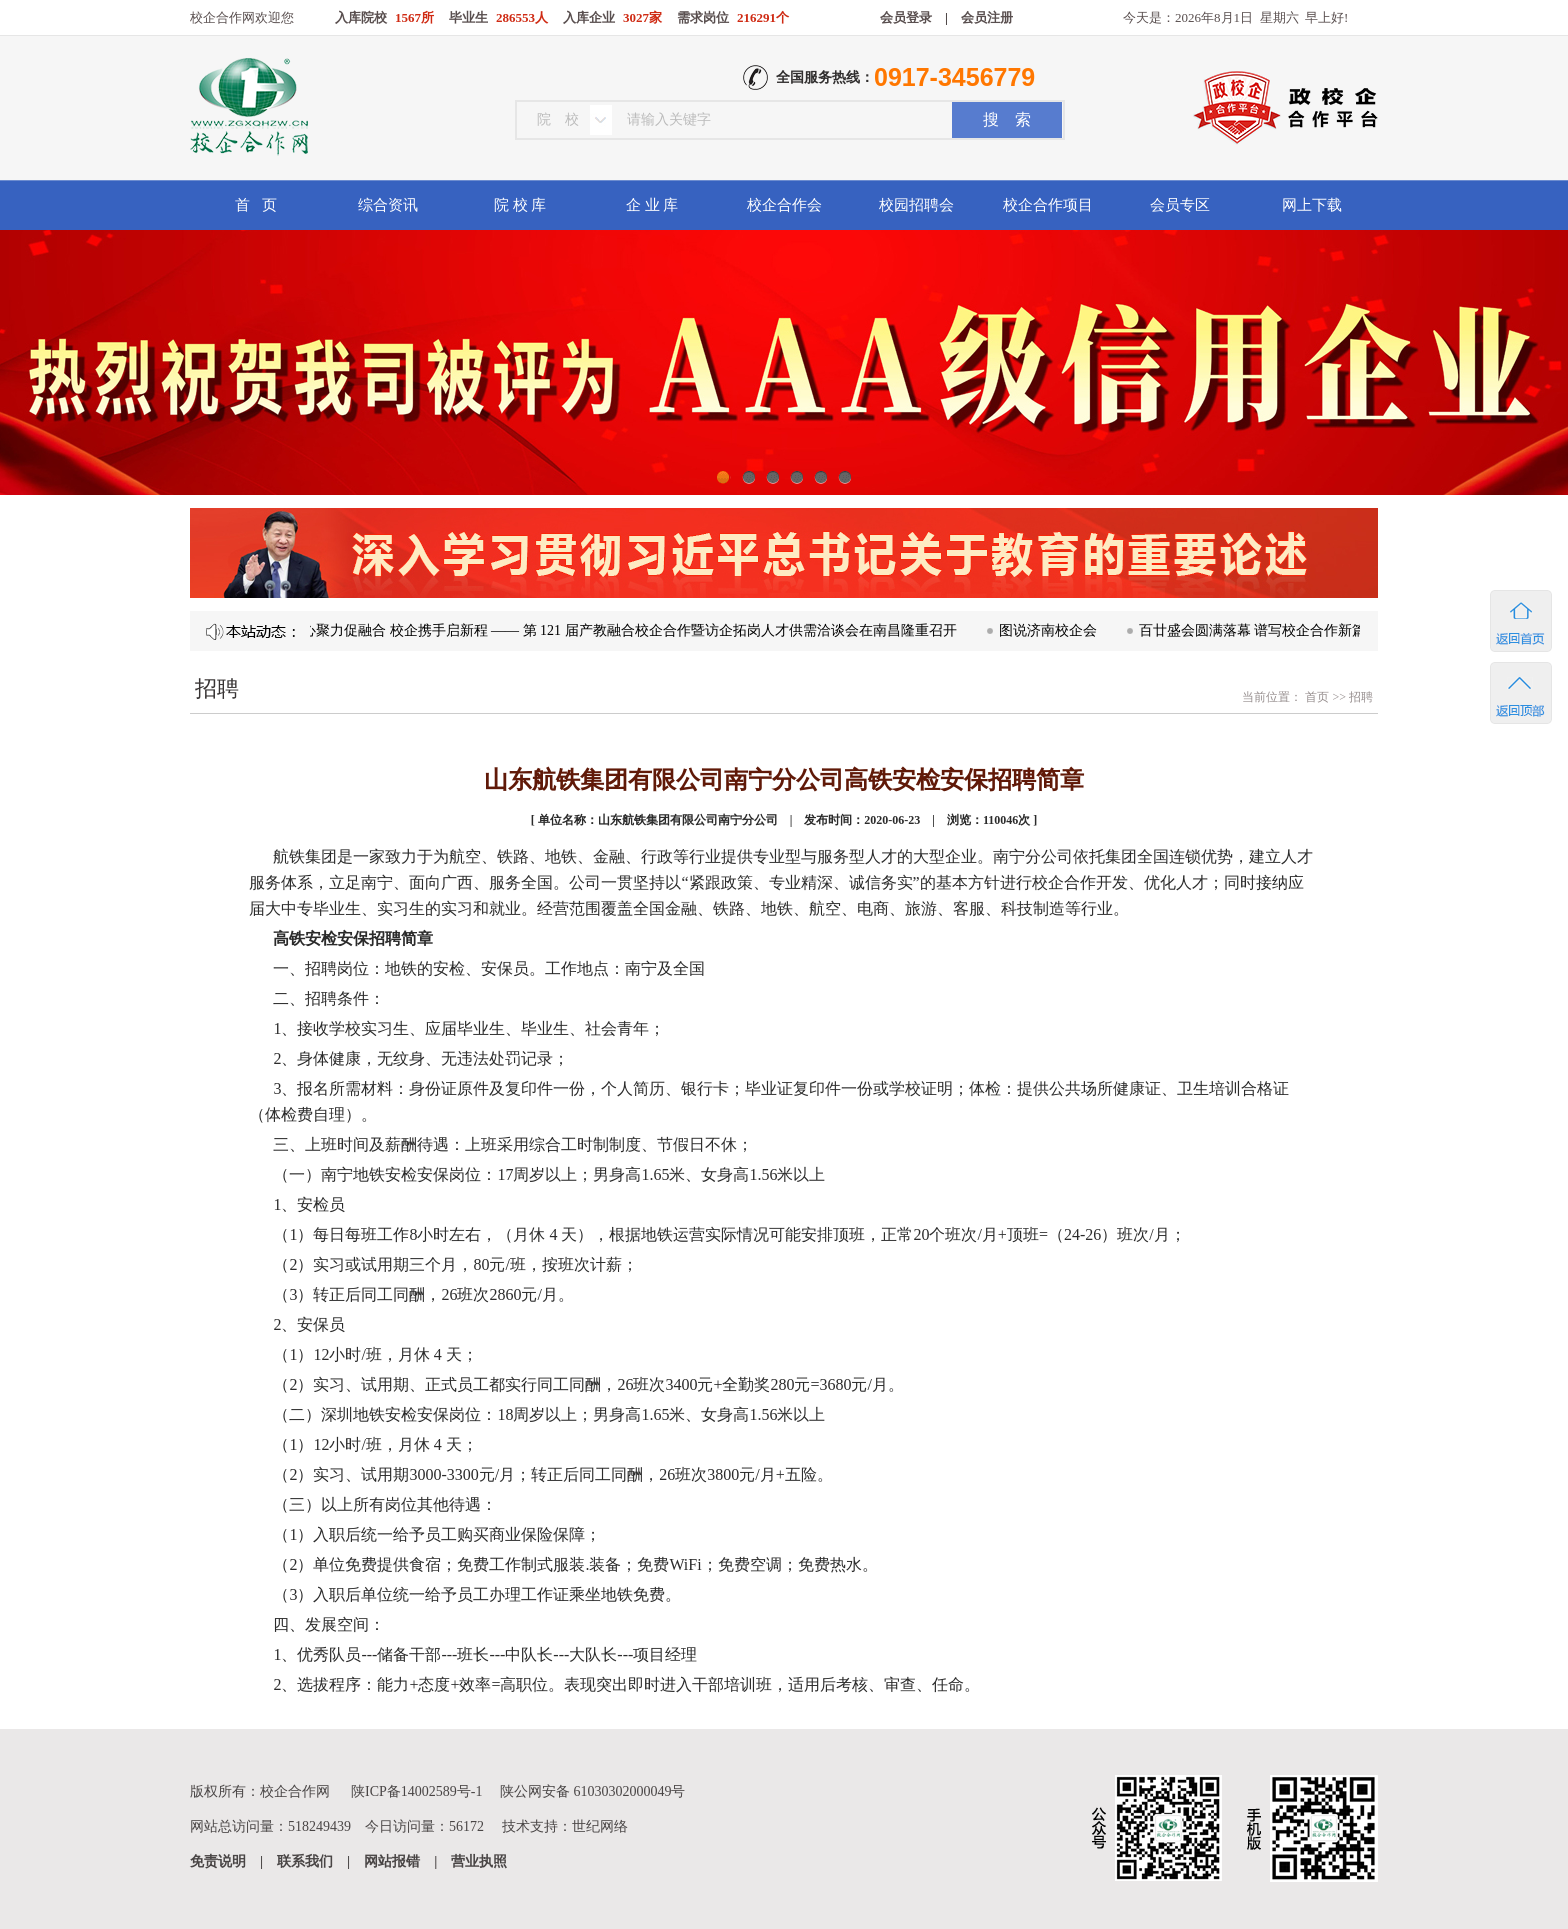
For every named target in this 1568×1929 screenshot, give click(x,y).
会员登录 (906, 17)
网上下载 (1312, 205)
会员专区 (1180, 205)
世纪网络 (600, 1826)
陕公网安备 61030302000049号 (593, 1791)
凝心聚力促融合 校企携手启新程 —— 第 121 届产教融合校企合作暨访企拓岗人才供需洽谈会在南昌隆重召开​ (629, 630)
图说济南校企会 (1055, 630)
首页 (1315, 697)
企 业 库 (652, 205)
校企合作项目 (1048, 205)
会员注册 (987, 17)
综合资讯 (388, 205)
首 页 (255, 205)
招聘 (1361, 697)
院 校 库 (520, 205)
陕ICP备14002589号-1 (416, 1791)
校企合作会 (784, 205)
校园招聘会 (916, 205)
